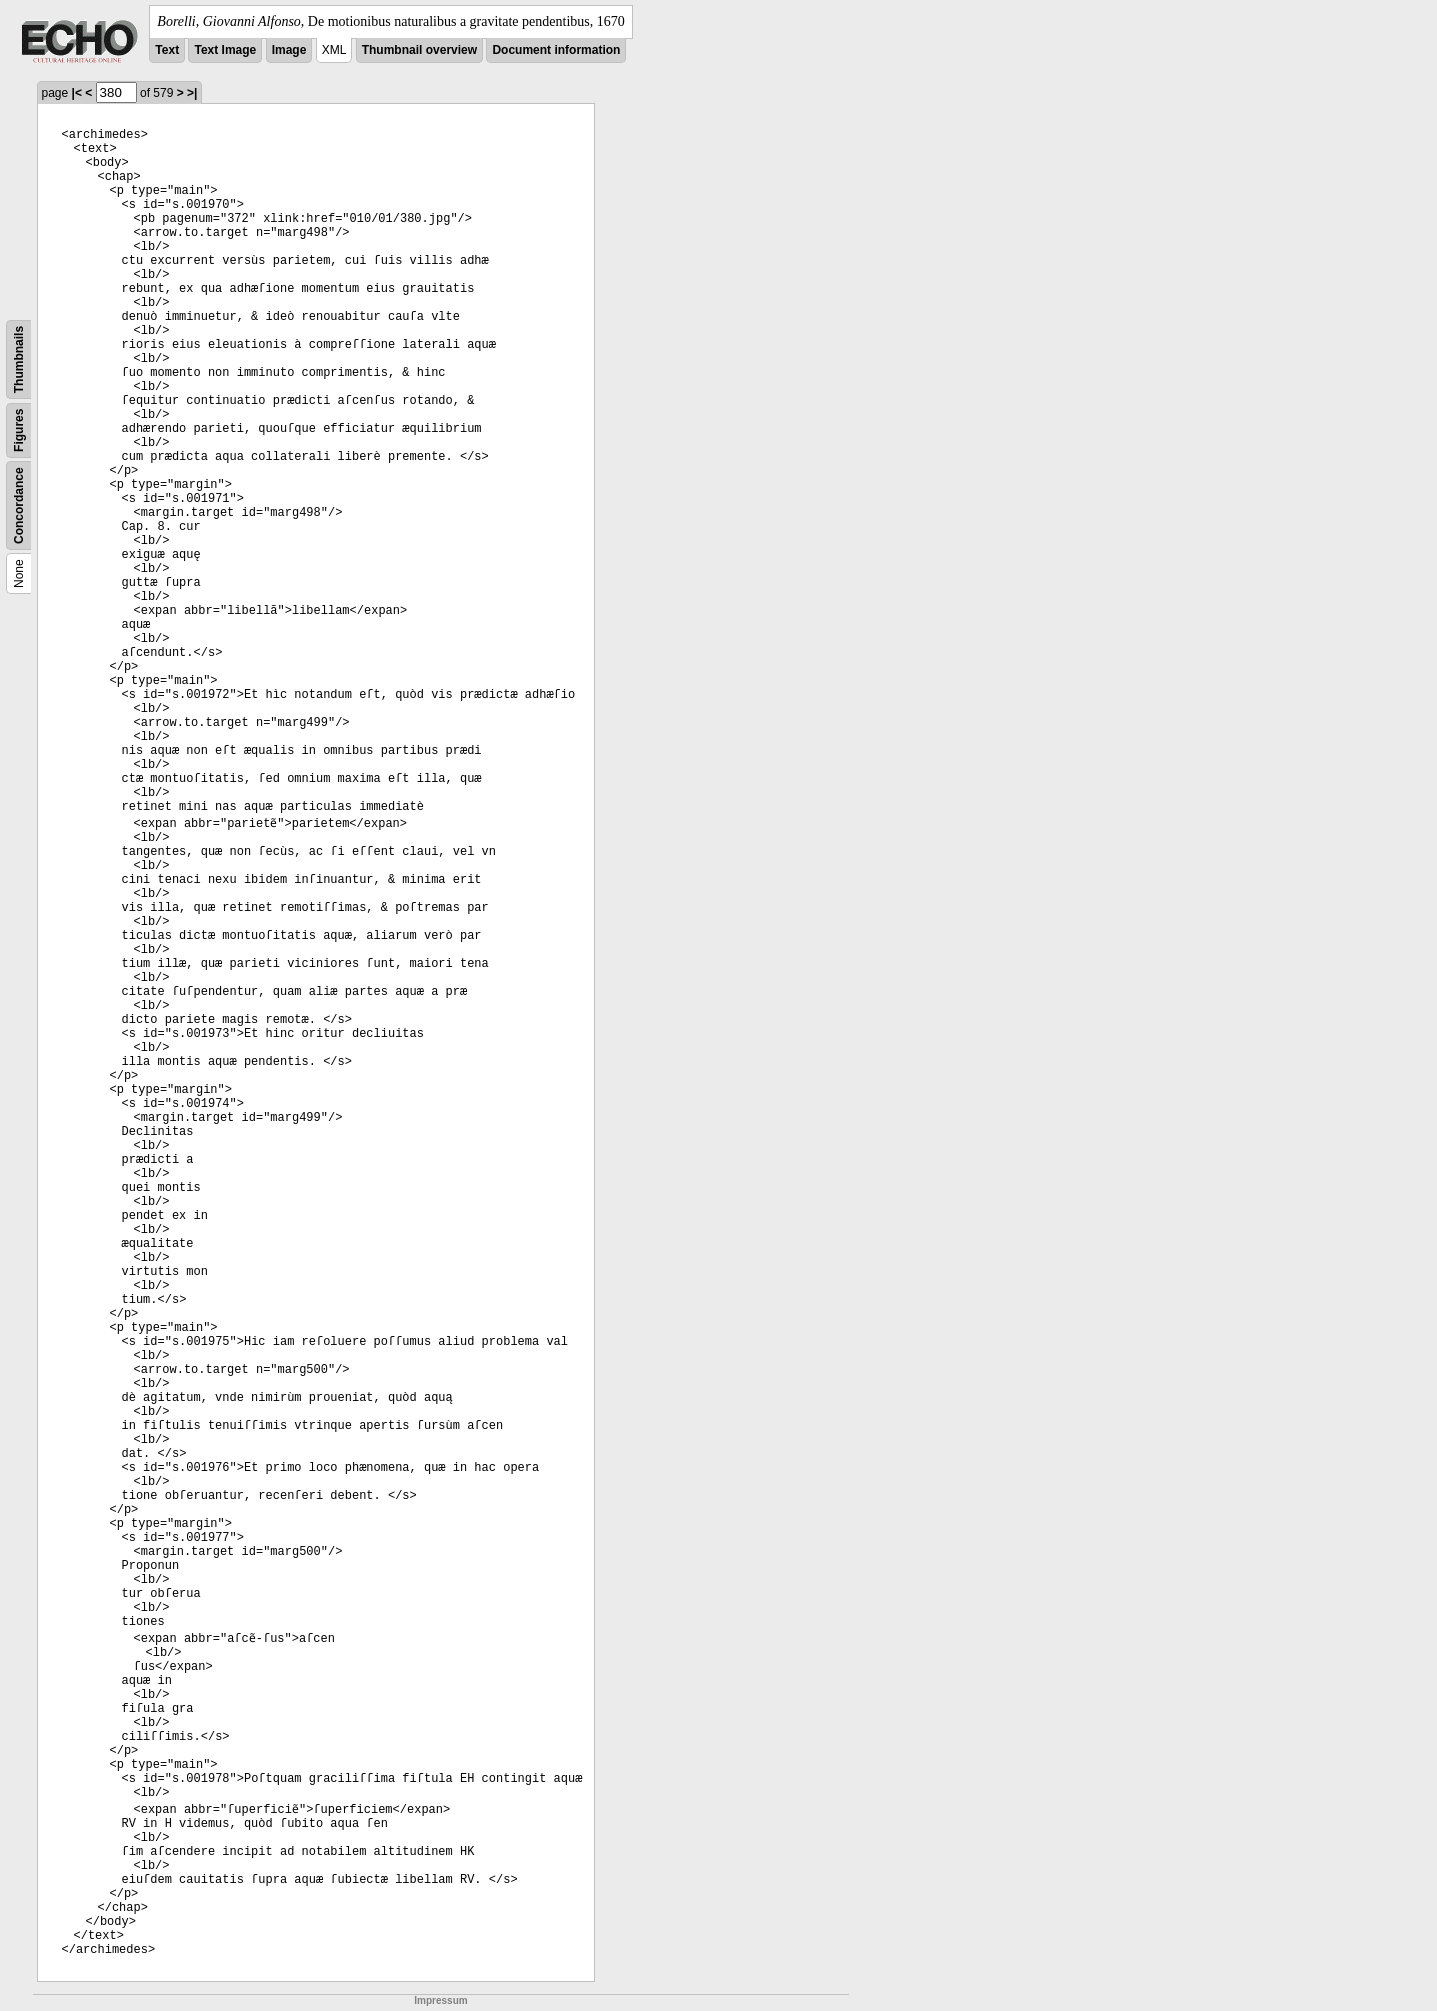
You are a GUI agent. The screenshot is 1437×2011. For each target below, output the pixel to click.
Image (289, 50)
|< (77, 93)
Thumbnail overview (419, 50)
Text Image (225, 50)
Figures (19, 430)
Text (167, 50)
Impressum (440, 2000)
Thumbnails (19, 359)
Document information (556, 50)
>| (192, 93)
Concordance (19, 505)
